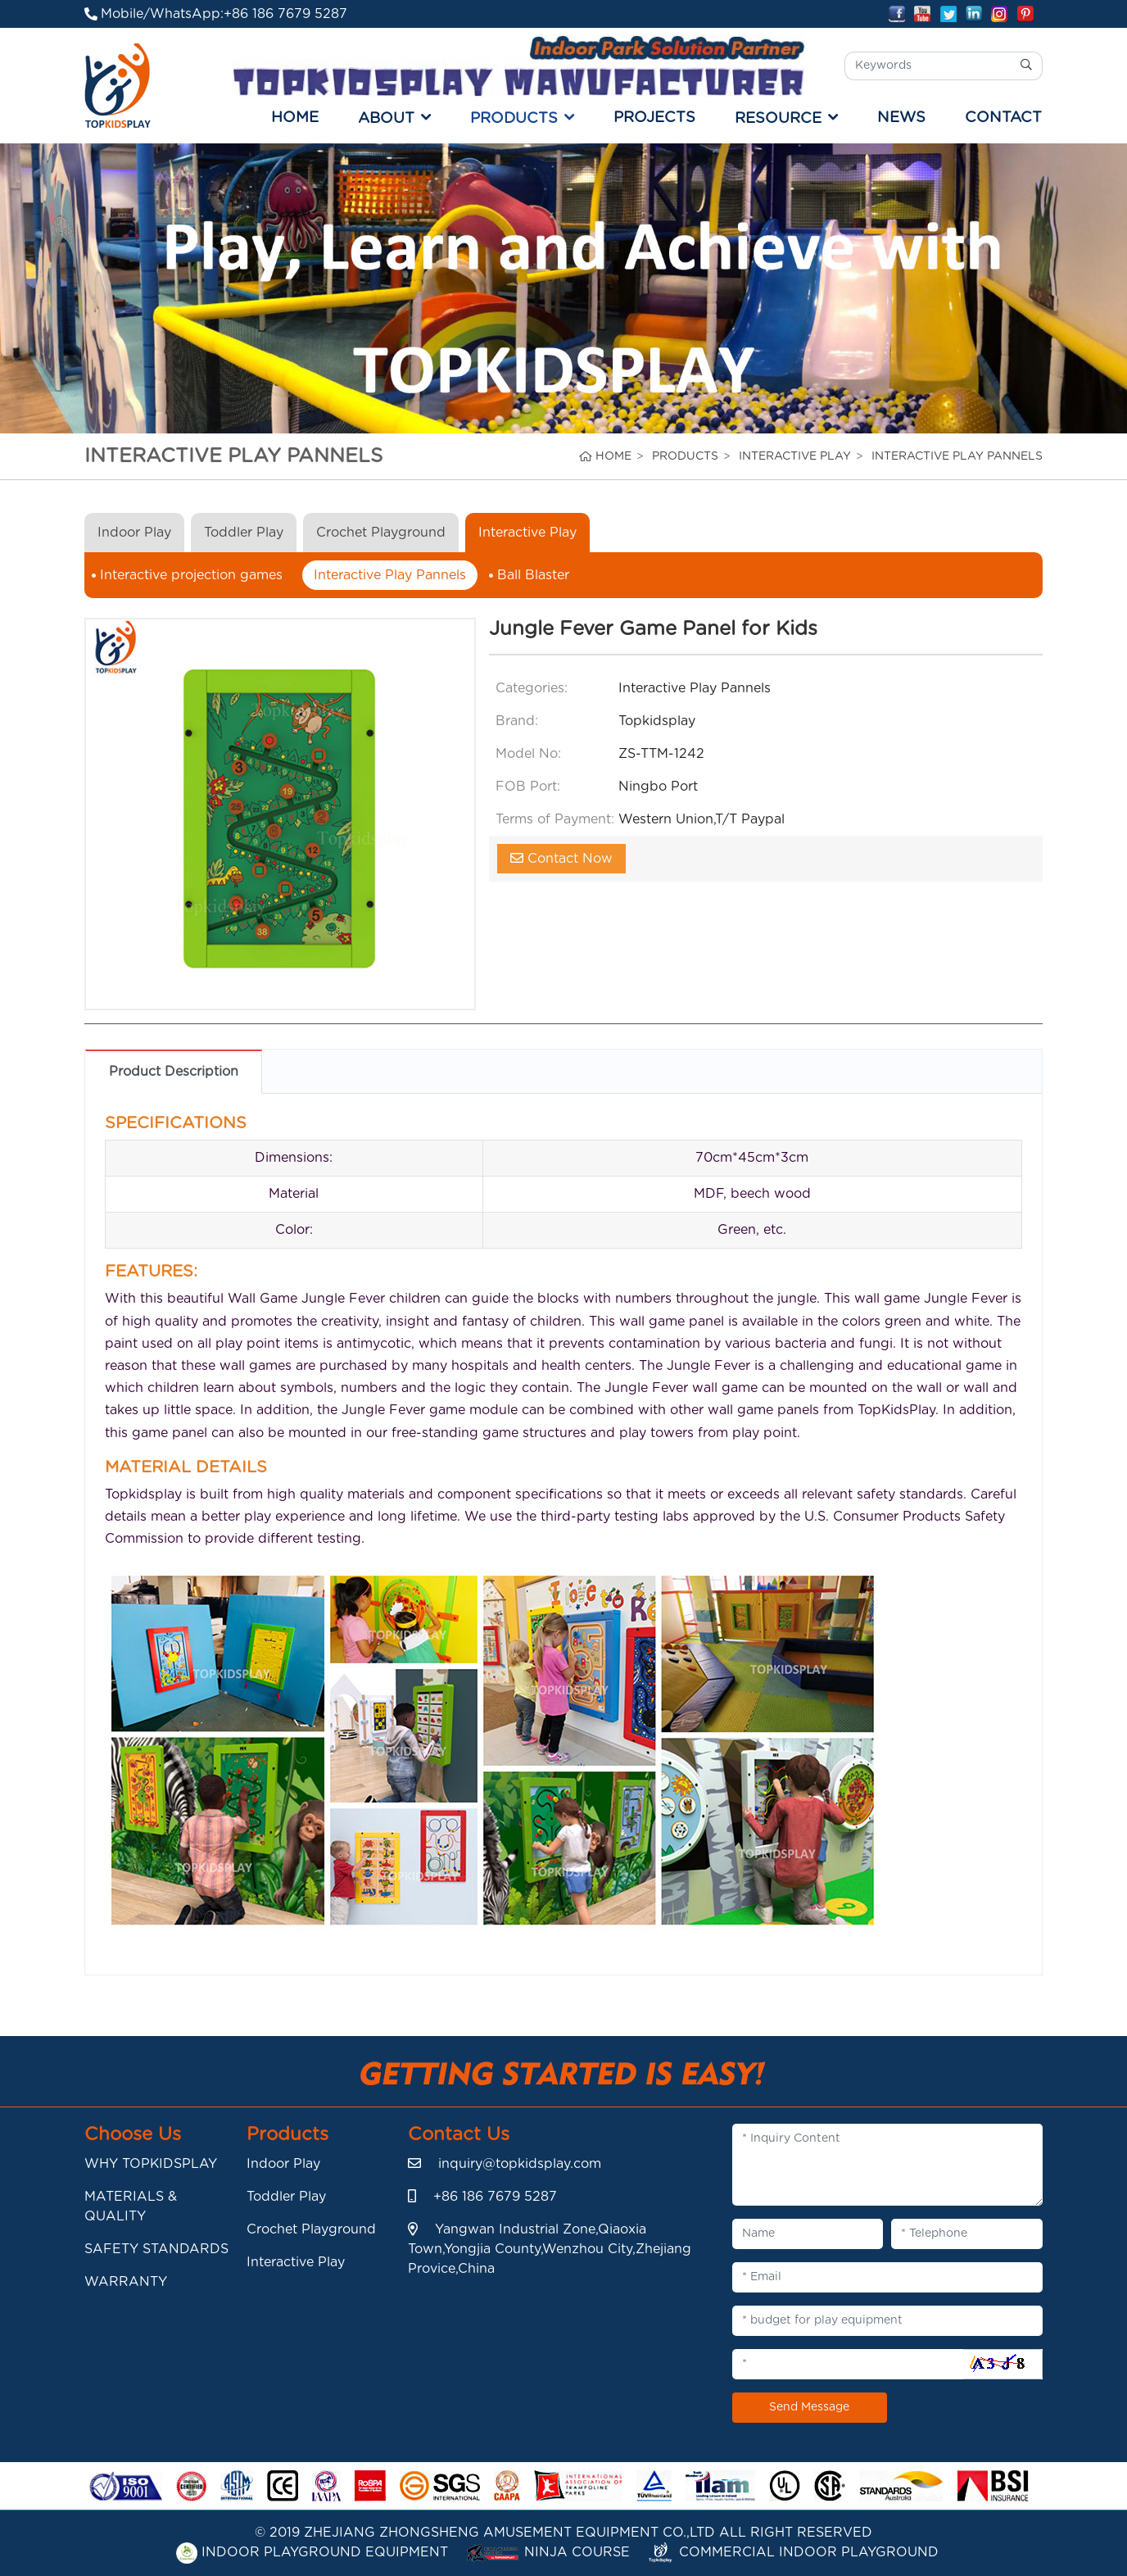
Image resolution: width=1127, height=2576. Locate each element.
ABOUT (386, 118)
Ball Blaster (533, 575)
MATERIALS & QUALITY (130, 2206)
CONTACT (1003, 117)
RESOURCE (778, 118)
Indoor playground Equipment (312, 2552)
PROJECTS (654, 117)
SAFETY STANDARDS (156, 2249)
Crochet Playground (381, 532)
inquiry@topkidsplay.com (519, 2163)
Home (295, 117)
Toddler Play (243, 532)
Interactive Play (527, 532)
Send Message (809, 2407)
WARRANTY (125, 2281)
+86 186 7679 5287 (285, 13)
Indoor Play (134, 532)
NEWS (901, 117)
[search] (1027, 66)
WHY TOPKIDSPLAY (150, 2163)
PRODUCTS (514, 118)
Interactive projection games (191, 575)
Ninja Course (547, 2552)
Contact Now (561, 858)
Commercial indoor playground (793, 2552)
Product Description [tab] (173, 1071)
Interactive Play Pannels (390, 575)
